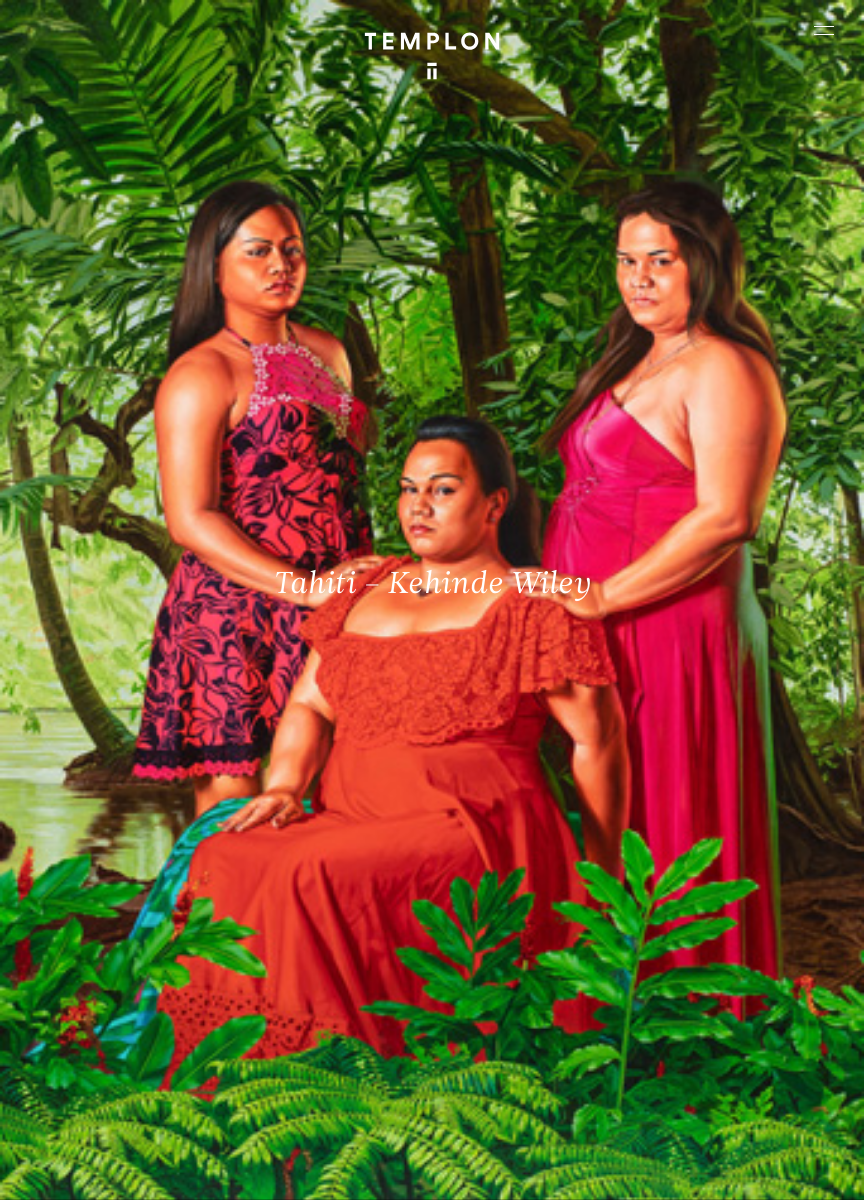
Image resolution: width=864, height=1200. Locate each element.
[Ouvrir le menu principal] (824, 30)
